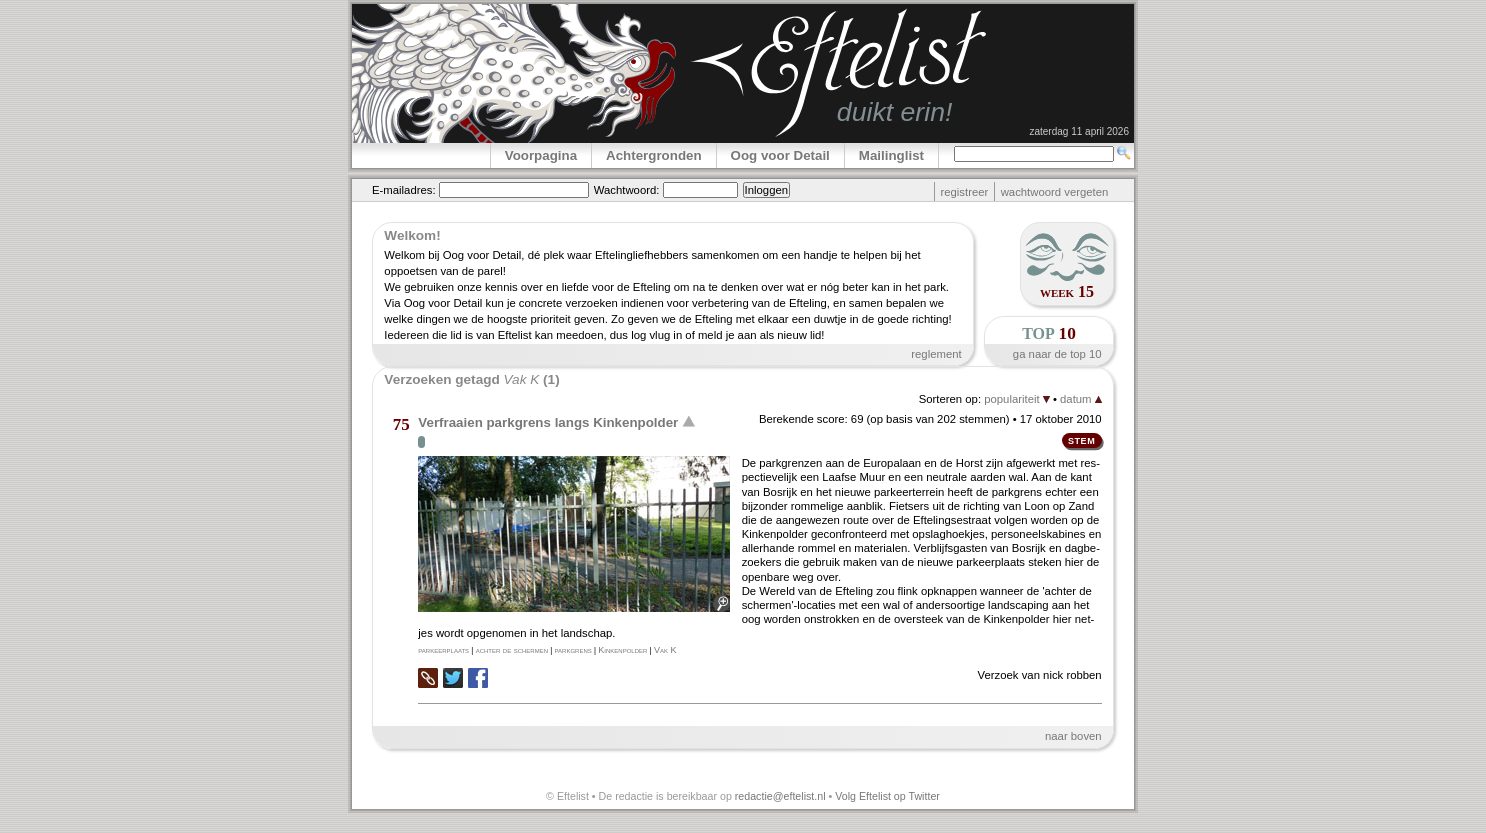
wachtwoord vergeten (1055, 192)
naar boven (1073, 736)
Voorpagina (541, 155)
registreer (964, 192)
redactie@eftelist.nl (780, 796)
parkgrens (573, 650)
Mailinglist (891, 155)
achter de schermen (512, 650)
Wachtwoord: (627, 190)
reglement (936, 354)
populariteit (1017, 399)
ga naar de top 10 (1057, 354)
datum (1081, 399)
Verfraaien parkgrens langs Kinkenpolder (548, 422)
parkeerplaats (443, 650)
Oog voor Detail (780, 155)
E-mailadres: (404, 190)
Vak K (665, 650)
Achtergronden (654, 155)
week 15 (1067, 291)
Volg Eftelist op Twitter (887, 796)
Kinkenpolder (622, 650)
